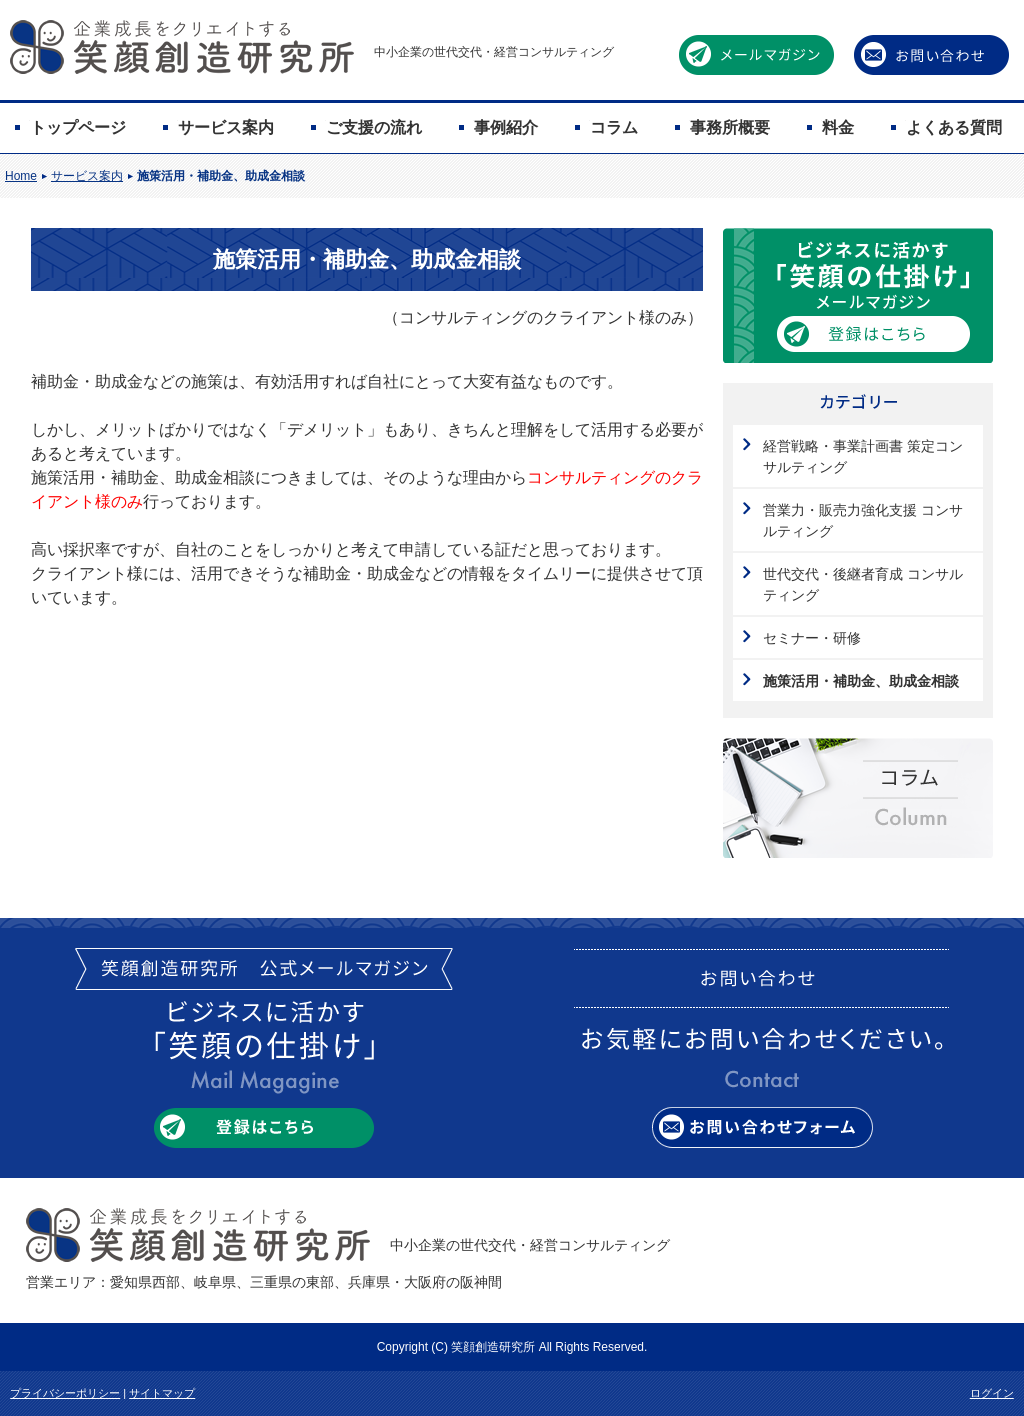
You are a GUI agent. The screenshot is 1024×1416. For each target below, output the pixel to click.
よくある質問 (954, 127)
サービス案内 (226, 127)
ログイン (992, 1393)
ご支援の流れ (374, 127)
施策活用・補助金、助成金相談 (221, 176)
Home (21, 176)
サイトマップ (162, 1393)
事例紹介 (506, 127)
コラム (614, 127)
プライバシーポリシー (65, 1393)
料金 (838, 127)
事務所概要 (730, 127)
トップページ (78, 127)
